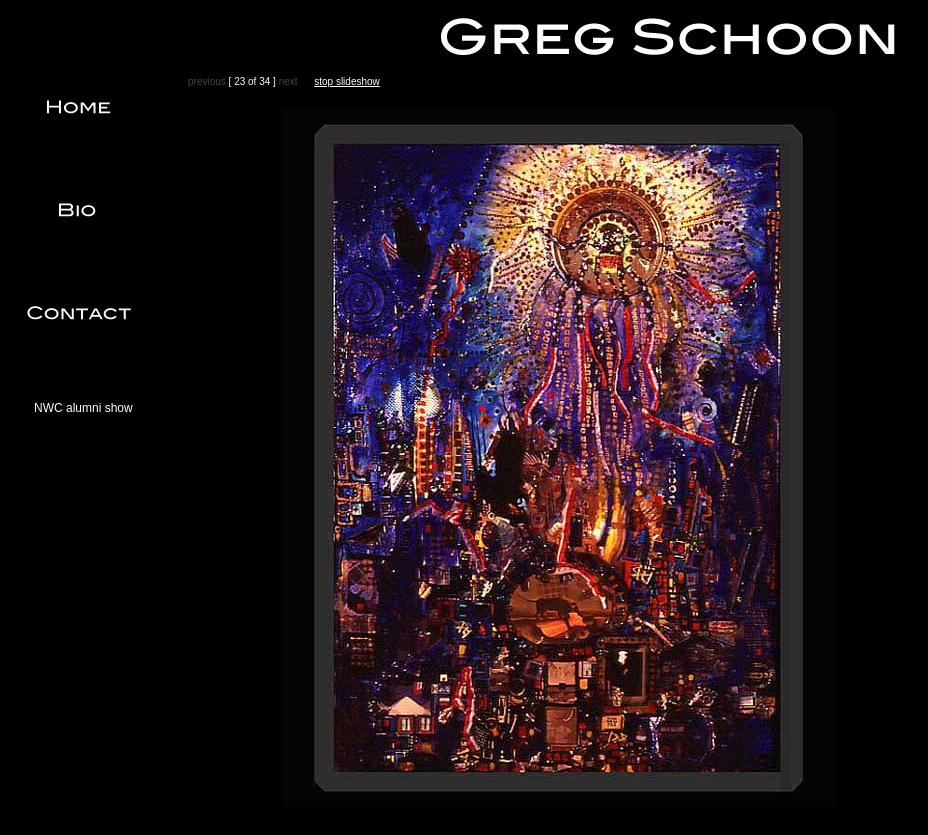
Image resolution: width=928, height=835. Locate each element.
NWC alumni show (83, 408)
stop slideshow (347, 81)
